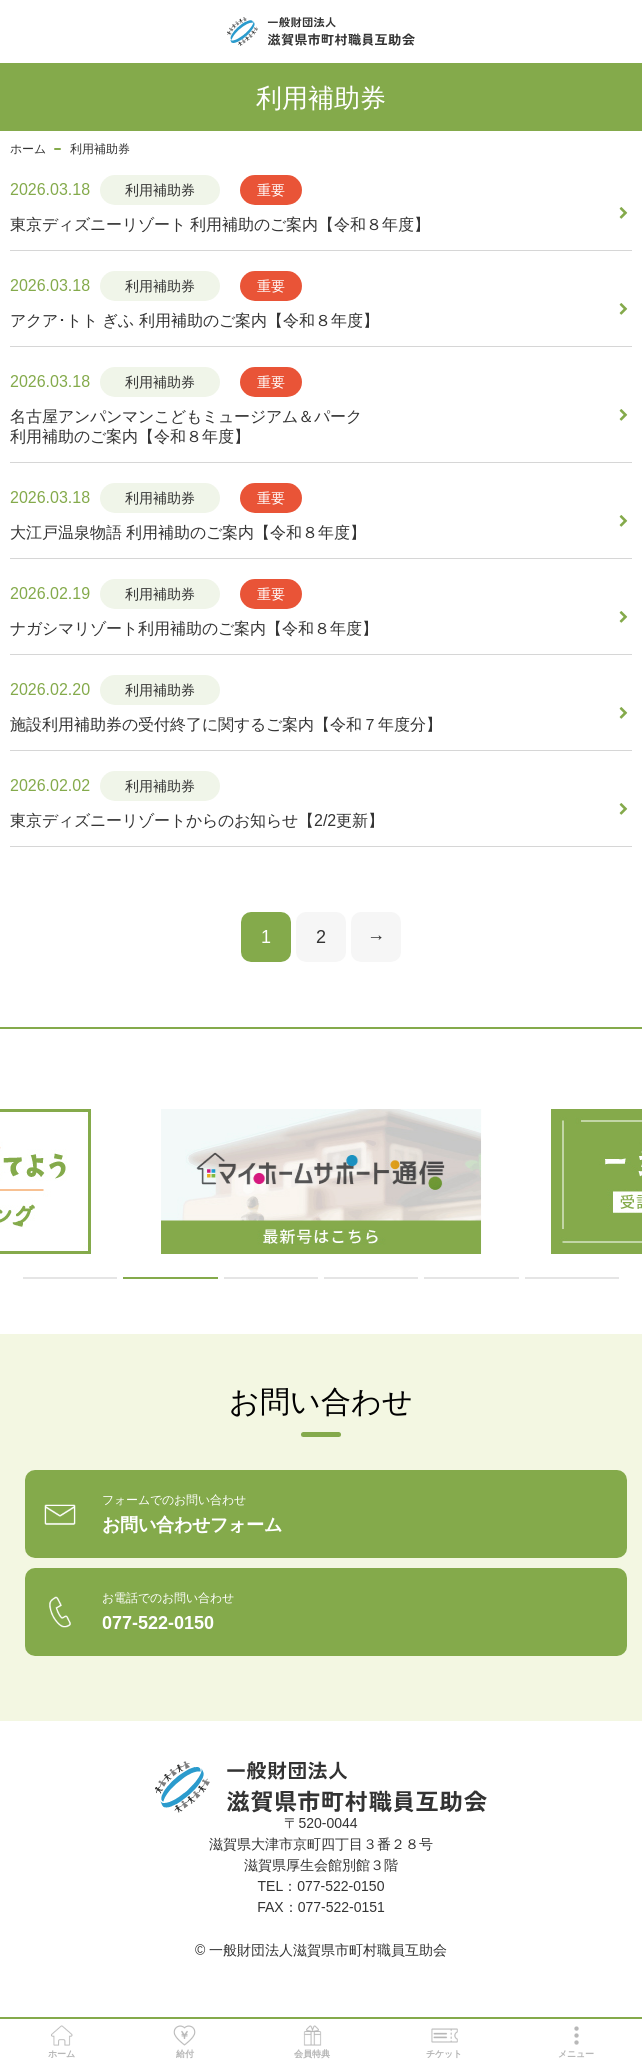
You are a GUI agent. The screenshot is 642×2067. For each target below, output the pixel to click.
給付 (184, 2042)
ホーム (28, 149)
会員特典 (312, 2042)
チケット (444, 2042)
